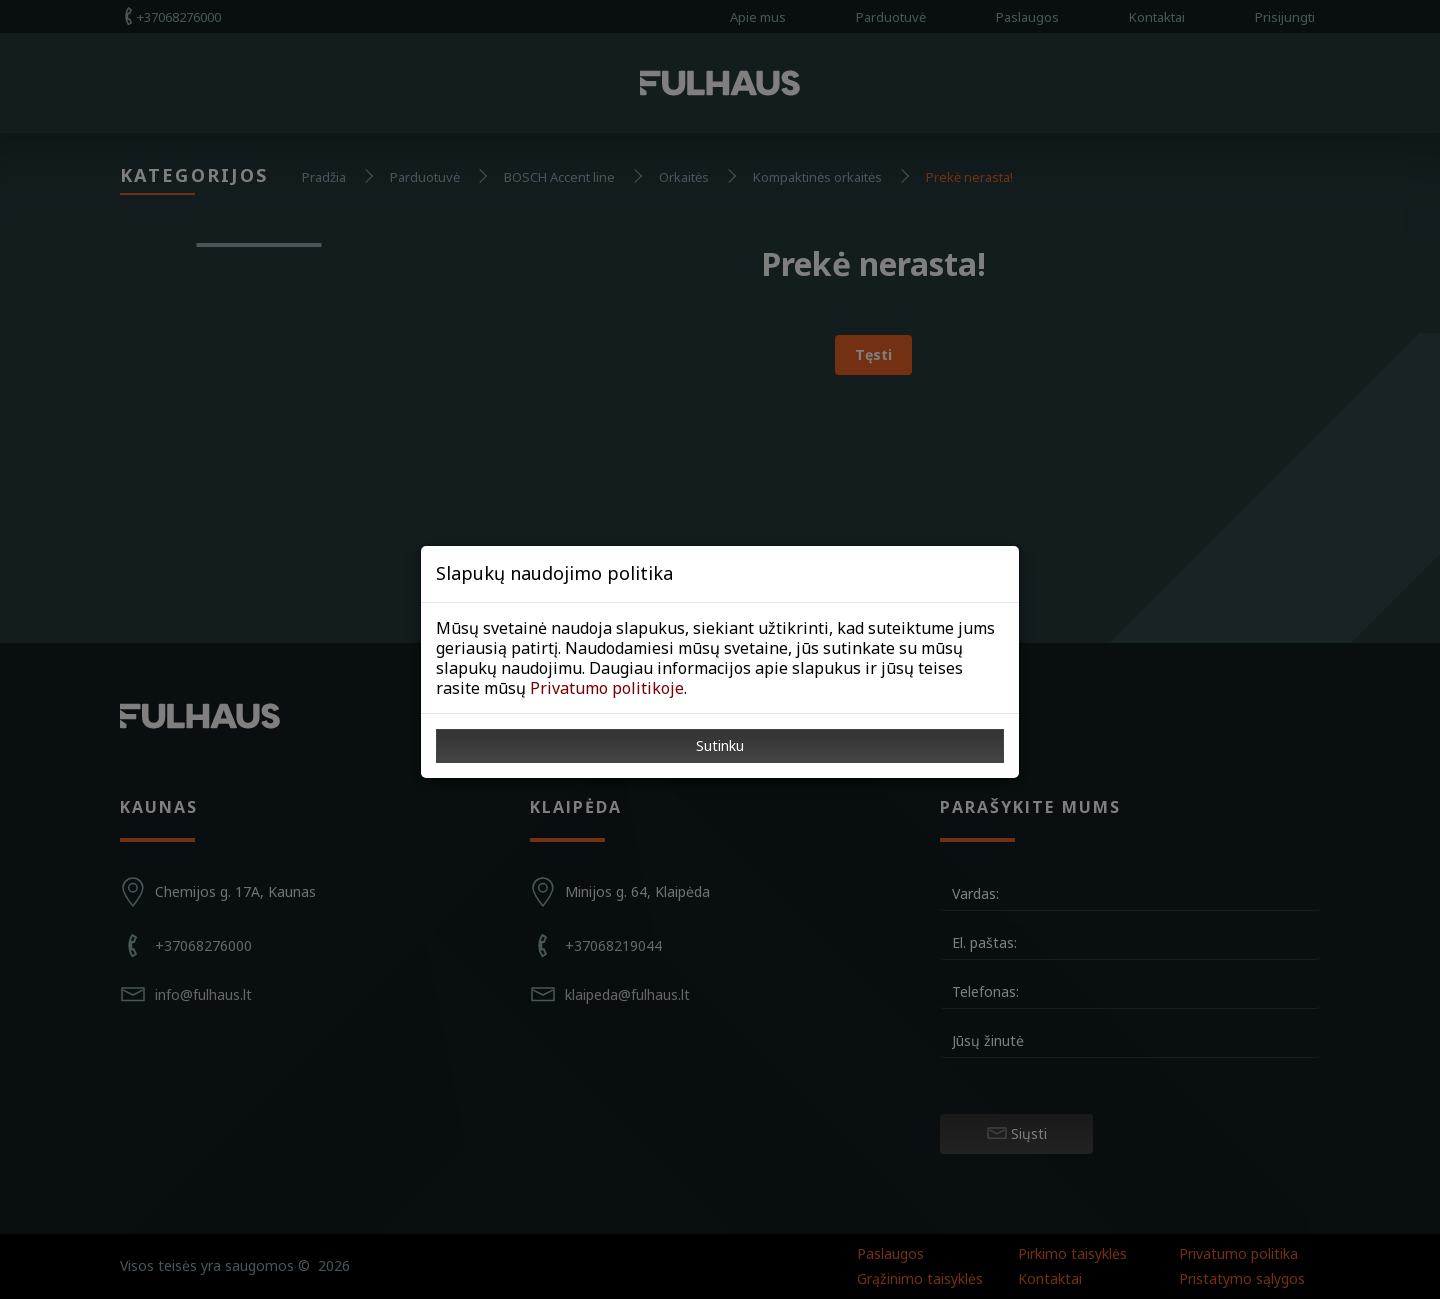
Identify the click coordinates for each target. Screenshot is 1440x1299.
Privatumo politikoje (607, 688)
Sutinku (720, 745)
